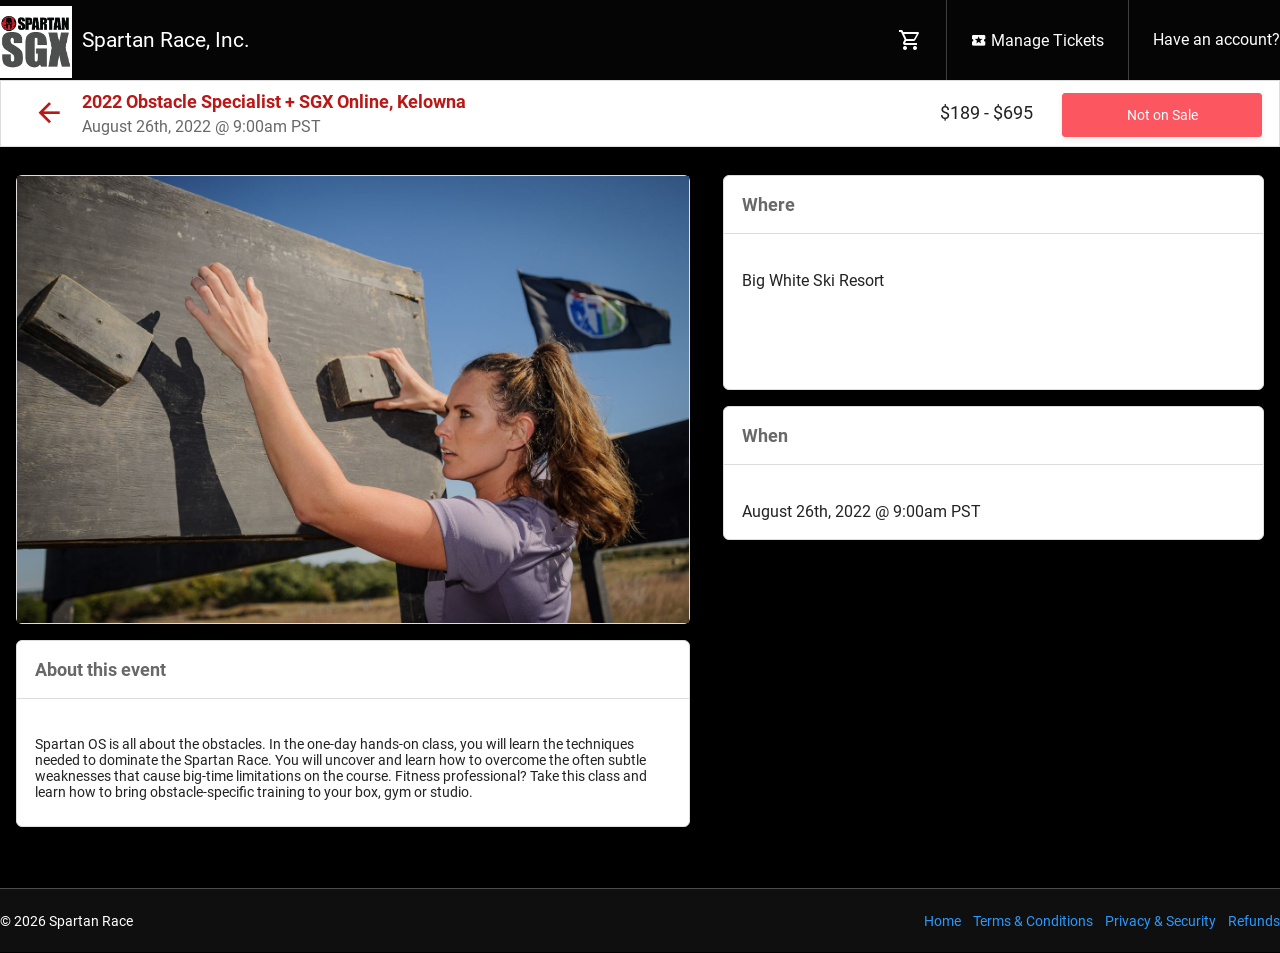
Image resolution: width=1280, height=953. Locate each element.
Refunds (1254, 921)
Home (942, 921)
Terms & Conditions (1033, 921)
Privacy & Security (1160, 921)
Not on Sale (1162, 115)
